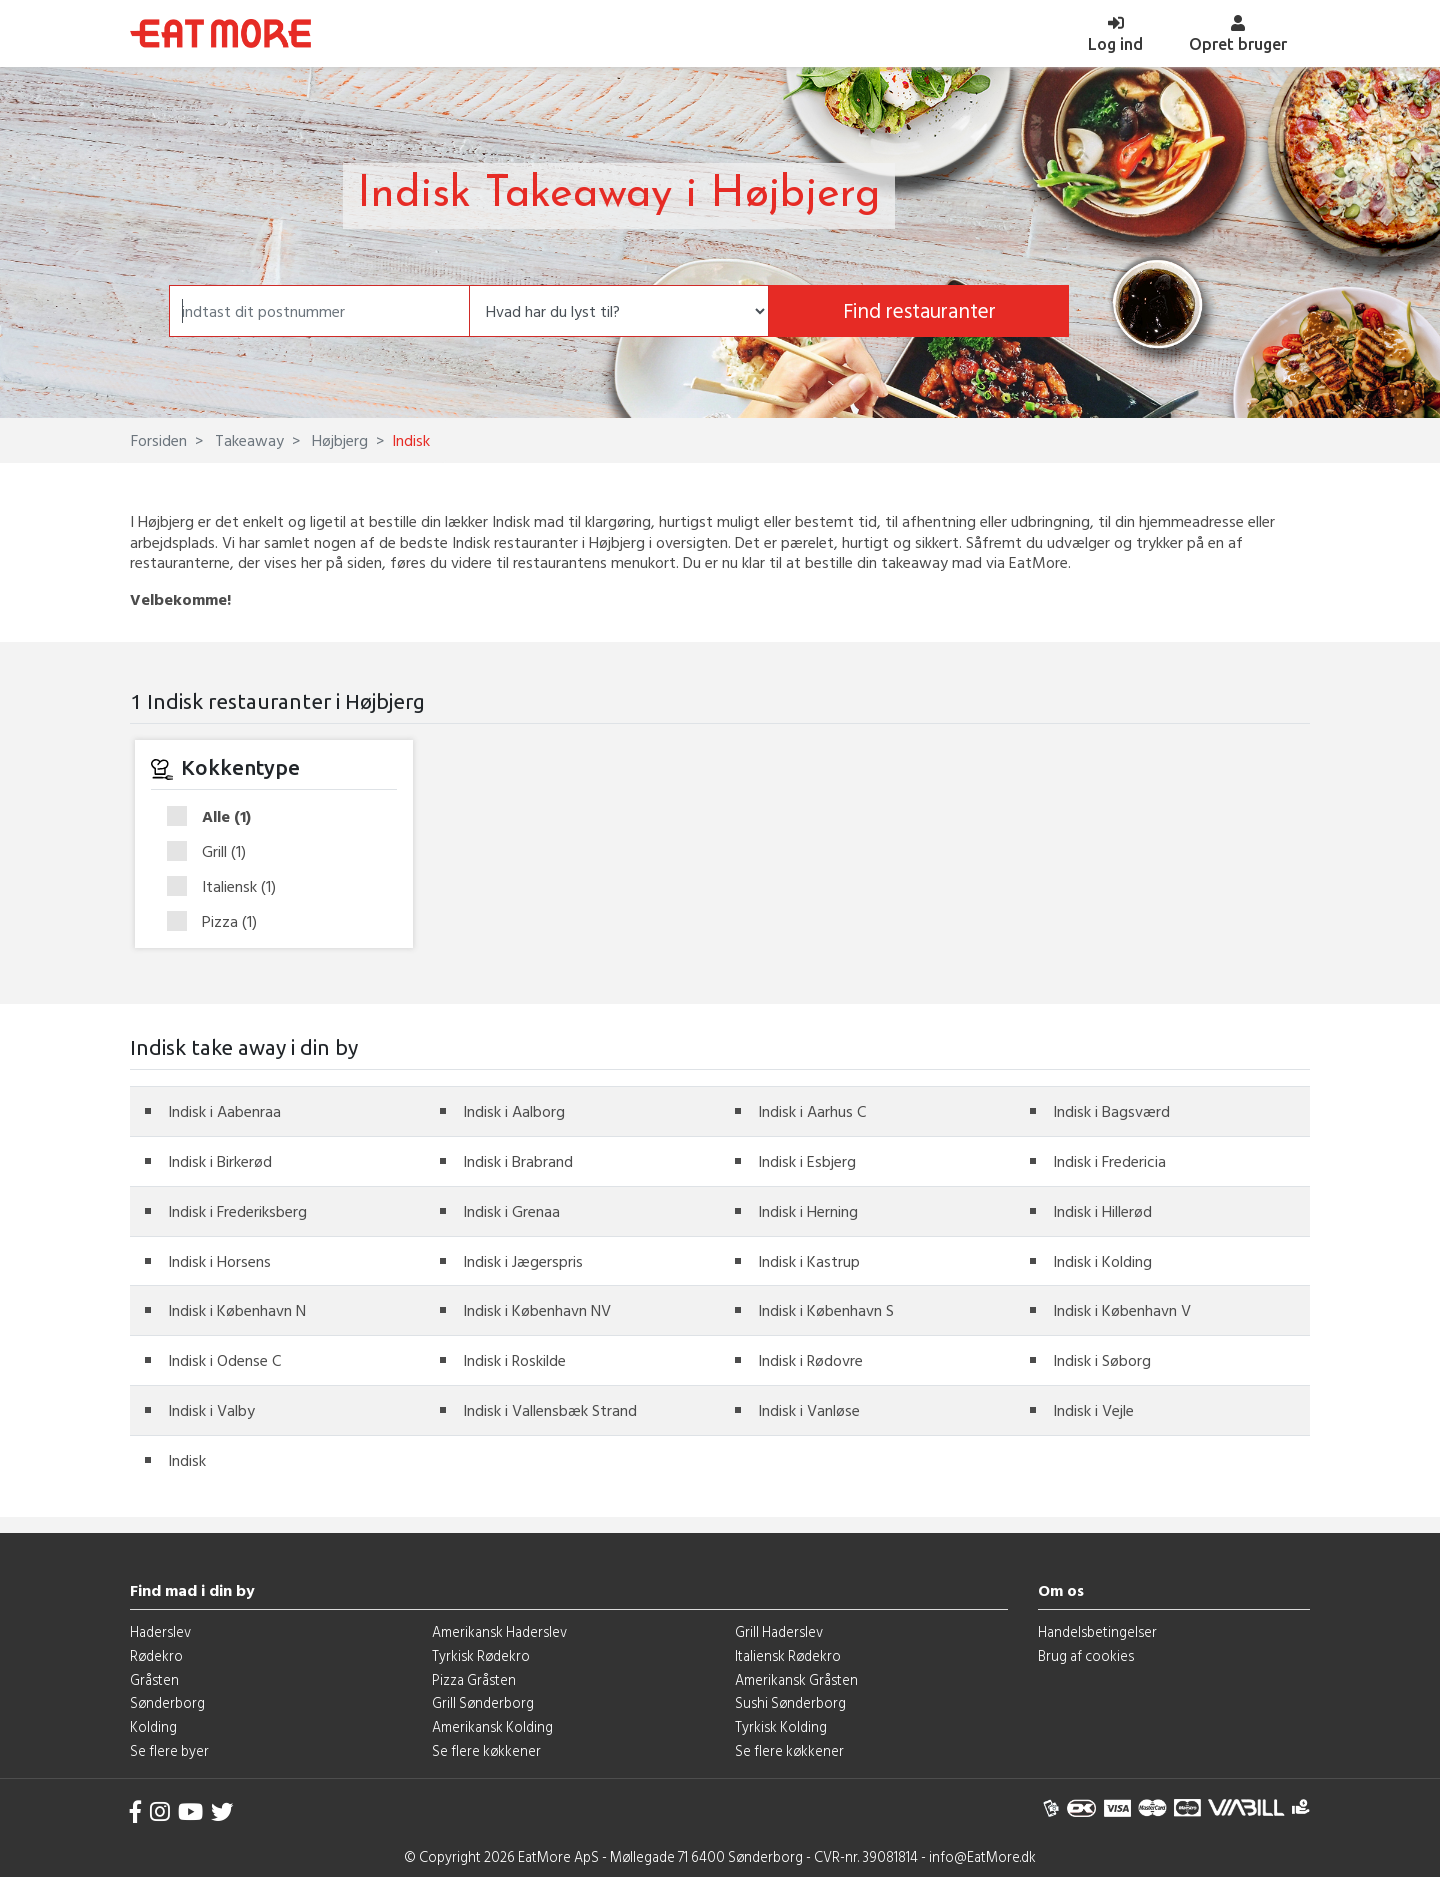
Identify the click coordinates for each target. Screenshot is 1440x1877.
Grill (213, 852)
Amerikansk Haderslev (499, 1631)
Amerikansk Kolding (492, 1726)
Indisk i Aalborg (514, 1111)
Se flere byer (169, 1750)
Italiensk (228, 887)
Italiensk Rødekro (788, 1655)
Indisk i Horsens (219, 1261)
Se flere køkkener (486, 1750)
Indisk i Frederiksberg (237, 1211)
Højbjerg (338, 440)
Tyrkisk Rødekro (481, 1655)
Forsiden (159, 440)
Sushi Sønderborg (790, 1702)
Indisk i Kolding (1102, 1261)
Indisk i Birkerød (220, 1161)
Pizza (218, 921)
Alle (215, 817)
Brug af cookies (1086, 1655)
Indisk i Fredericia (1109, 1161)
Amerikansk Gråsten (796, 1679)
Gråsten (154, 1679)
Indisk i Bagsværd (1111, 1111)
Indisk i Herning (808, 1211)
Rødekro (156, 1655)
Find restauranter (919, 310)
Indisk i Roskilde (514, 1360)
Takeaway (247, 440)
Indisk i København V (1122, 1310)
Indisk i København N (237, 1310)
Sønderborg (167, 1702)
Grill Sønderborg (483, 1702)
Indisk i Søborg (1102, 1360)
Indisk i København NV (537, 1310)
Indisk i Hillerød (1102, 1211)
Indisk (187, 1460)
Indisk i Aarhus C (812, 1111)
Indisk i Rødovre (810, 1360)
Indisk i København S (826, 1310)
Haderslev (160, 1631)
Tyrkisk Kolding (781, 1726)
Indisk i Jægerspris (523, 1261)
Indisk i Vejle (1093, 1410)
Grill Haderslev (779, 1631)
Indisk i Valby (211, 1410)
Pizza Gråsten (474, 1679)
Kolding (153, 1726)
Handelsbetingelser (1097, 1631)
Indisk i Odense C (224, 1360)
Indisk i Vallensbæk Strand (550, 1410)
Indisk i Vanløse (809, 1410)
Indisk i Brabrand (518, 1161)
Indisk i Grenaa (511, 1211)
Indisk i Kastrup (809, 1261)
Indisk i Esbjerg (807, 1161)
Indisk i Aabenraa (224, 1111)
